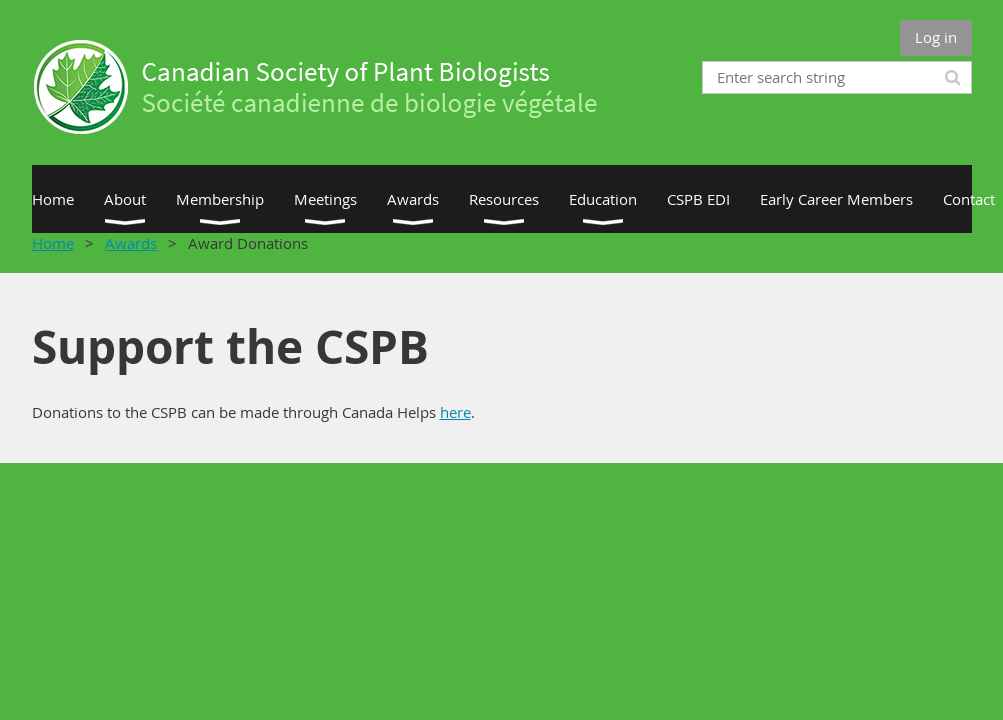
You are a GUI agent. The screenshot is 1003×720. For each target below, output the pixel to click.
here (455, 412)
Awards (131, 243)
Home (53, 243)
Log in (936, 37)
